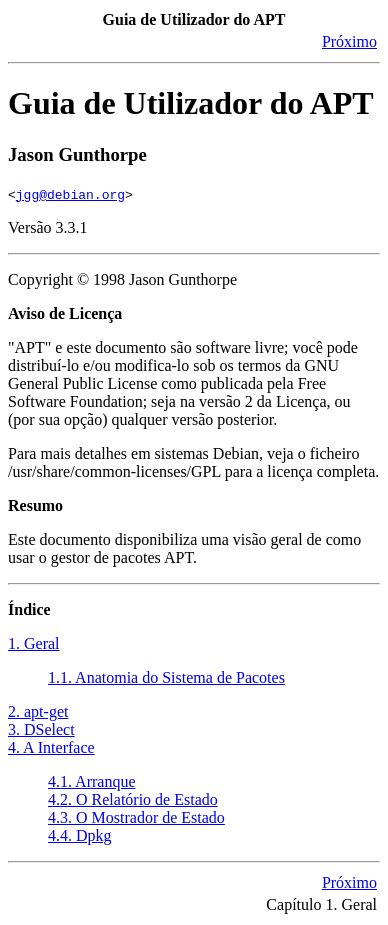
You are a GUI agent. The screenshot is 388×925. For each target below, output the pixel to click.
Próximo (349, 41)
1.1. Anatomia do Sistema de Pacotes (166, 677)
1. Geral (34, 643)
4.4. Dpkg (80, 835)
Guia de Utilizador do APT (191, 103)
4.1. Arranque (92, 781)
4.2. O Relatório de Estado (133, 799)
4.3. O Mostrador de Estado (136, 817)
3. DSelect (41, 729)
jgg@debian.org (70, 194)
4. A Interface (51, 747)
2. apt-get (38, 711)
